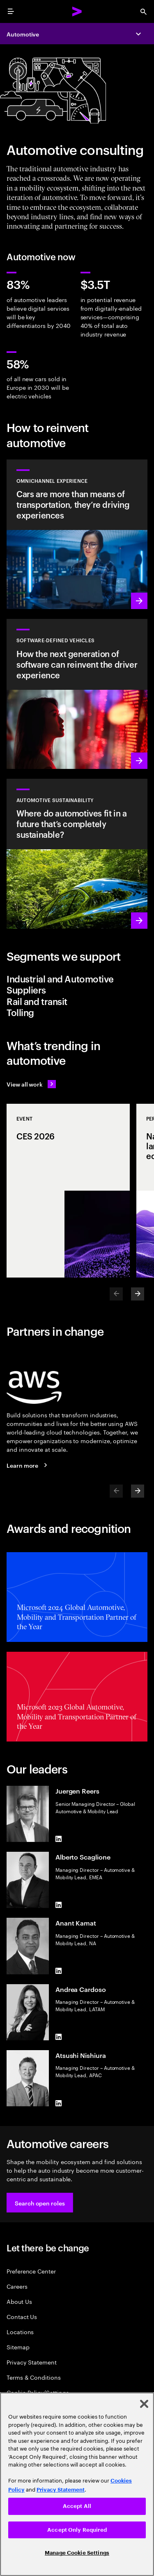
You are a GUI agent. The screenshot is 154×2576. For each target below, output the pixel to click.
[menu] (11, 11)
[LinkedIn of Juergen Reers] (59, 1838)
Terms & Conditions (34, 2377)
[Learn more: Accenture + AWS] (28, 1465)
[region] (77, 2484)
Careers (17, 2286)
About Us (19, 2301)
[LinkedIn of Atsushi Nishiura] (59, 2103)
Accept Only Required (77, 2530)
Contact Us (22, 2316)
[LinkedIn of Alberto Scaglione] (59, 1904)
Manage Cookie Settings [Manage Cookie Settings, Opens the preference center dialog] (77, 2553)
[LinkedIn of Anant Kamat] (59, 1971)
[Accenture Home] (77, 11)
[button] (40, 2202)
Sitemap (18, 2346)
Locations (20, 2331)
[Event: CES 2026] (68, 1191)
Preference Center (31, 2271)
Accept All (77, 2506)
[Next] (137, 1294)
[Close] (144, 2404)
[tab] (77, 984)
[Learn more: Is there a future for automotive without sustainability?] (77, 854)
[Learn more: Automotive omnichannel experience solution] (77, 534)
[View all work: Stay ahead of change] (31, 1084)
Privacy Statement (32, 2362)
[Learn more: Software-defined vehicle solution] (77, 694)
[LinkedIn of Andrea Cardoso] (59, 2037)
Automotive (23, 34)
